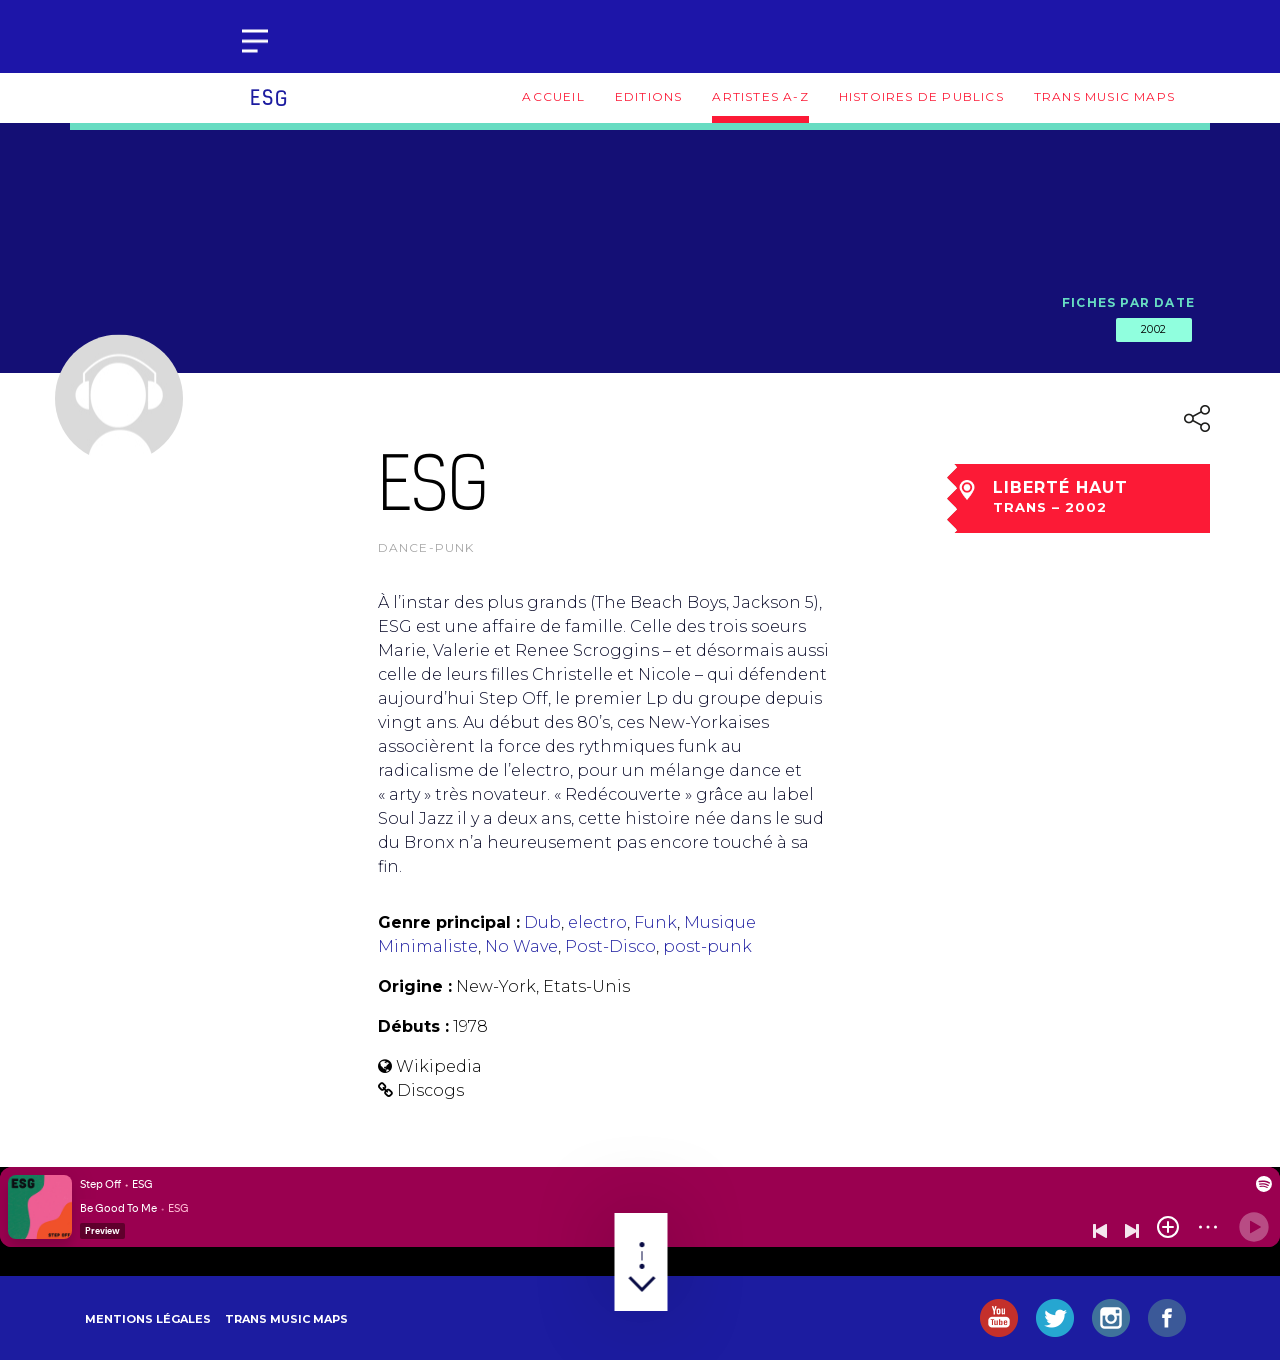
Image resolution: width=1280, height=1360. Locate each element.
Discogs (430, 1090)
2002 (1154, 329)
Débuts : (413, 1026)
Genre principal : (449, 922)
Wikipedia (439, 1066)
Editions (649, 96)
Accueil (553, 96)
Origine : (415, 986)
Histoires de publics (921, 96)
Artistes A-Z (760, 96)
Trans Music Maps (1104, 96)
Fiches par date (1128, 302)
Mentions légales (148, 1319)
